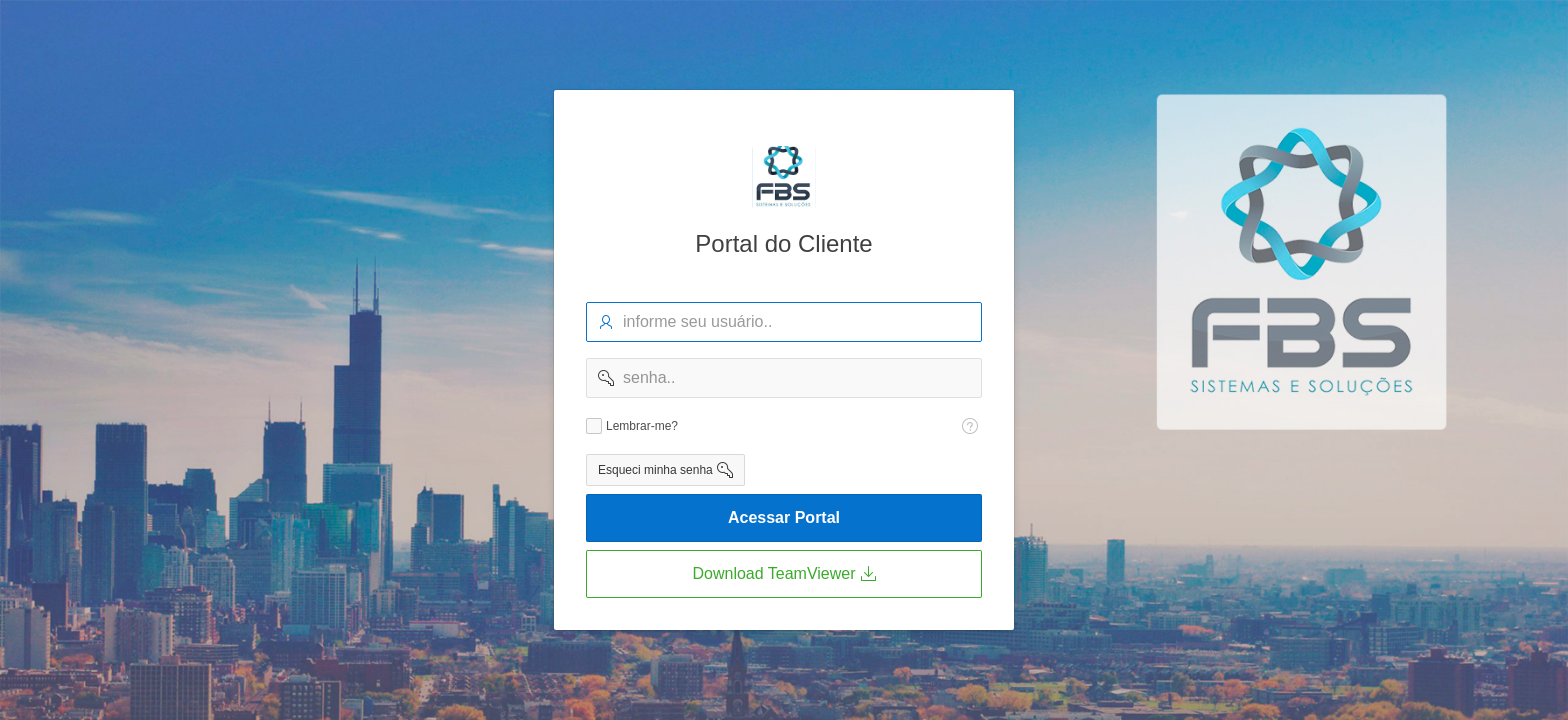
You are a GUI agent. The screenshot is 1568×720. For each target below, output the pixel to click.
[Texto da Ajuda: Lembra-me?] (970, 426)
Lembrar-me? (642, 426)
